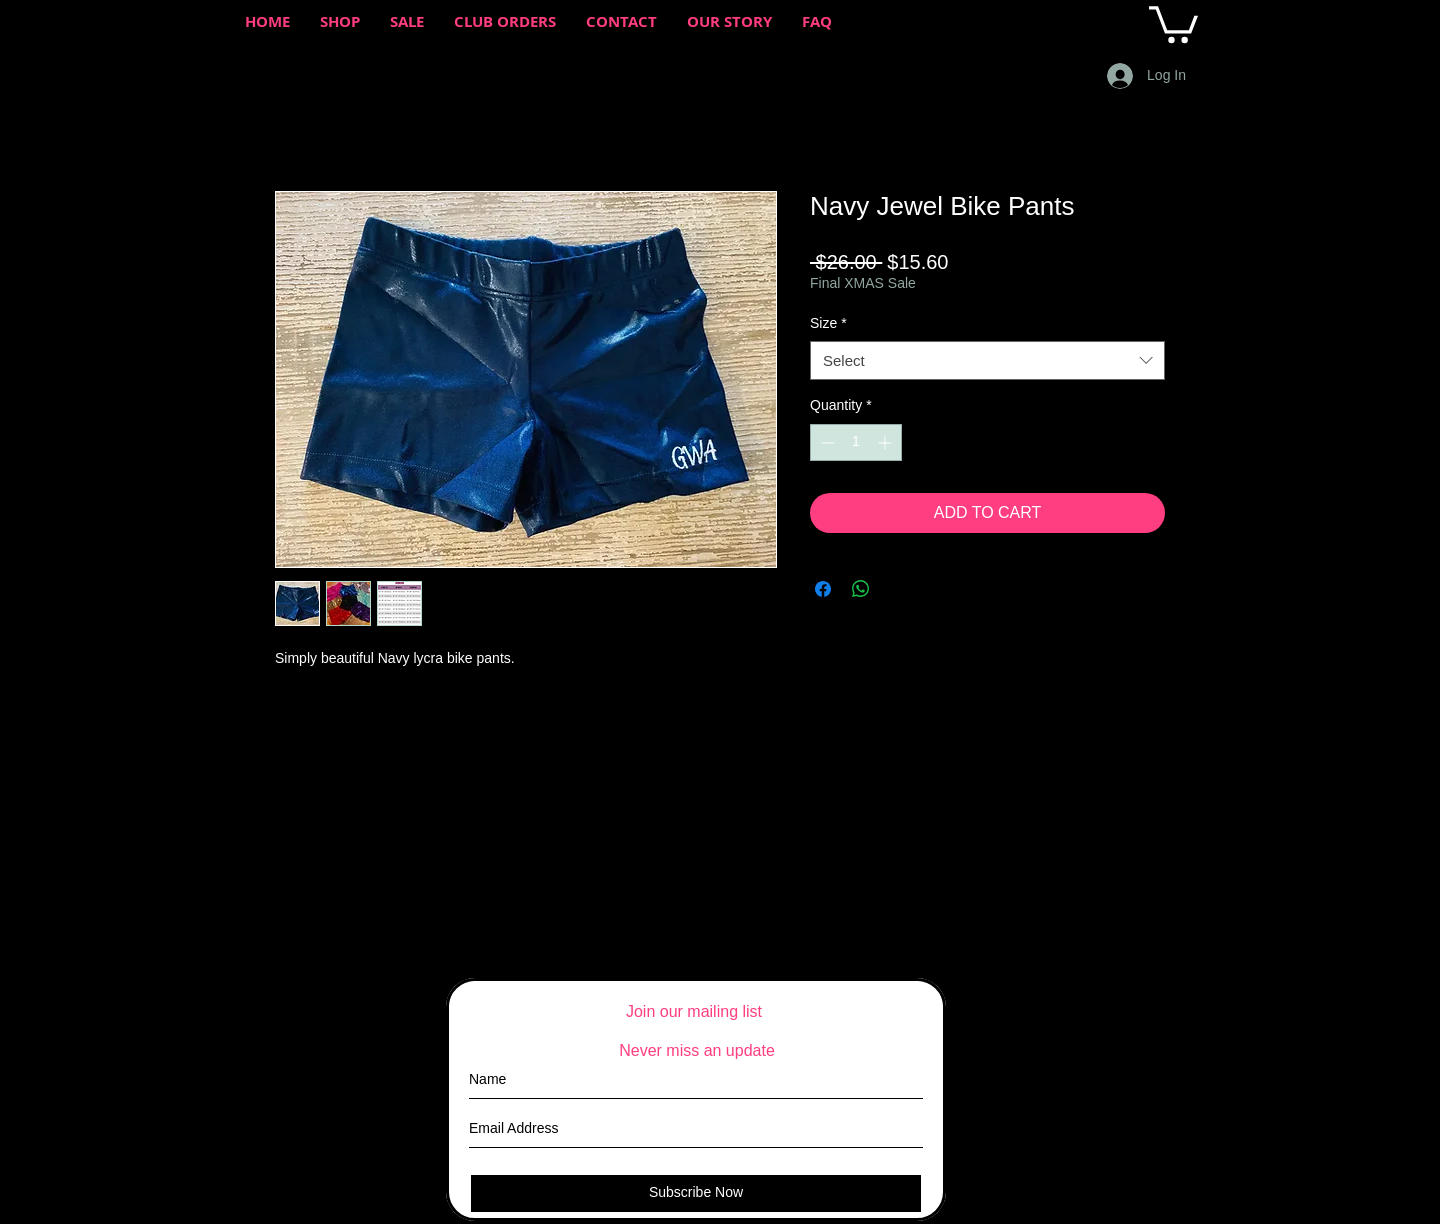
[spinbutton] (856, 442)
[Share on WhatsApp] (861, 589)
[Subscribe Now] (696, 1193)
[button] (1173, 22)
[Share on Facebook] (823, 589)
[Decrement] (825, 442)
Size (828, 323)
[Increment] (886, 442)
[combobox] (987, 360)
